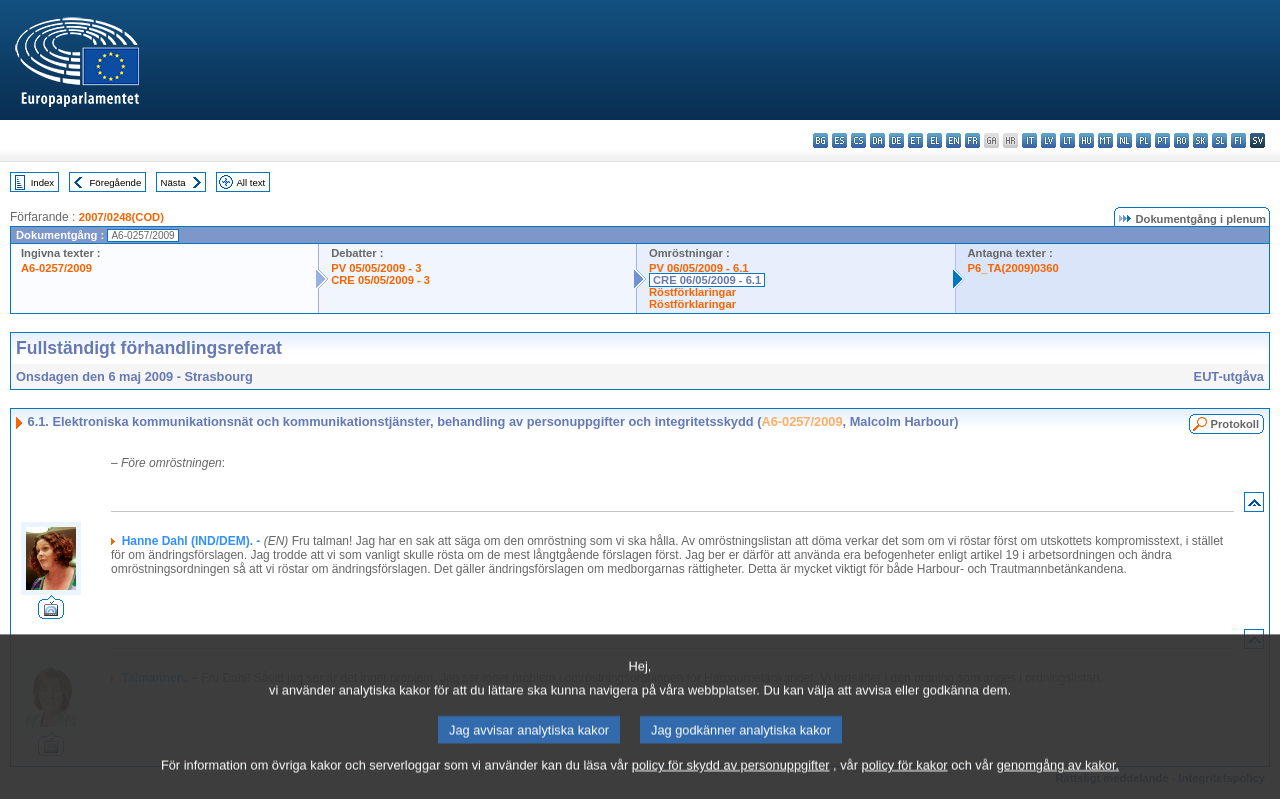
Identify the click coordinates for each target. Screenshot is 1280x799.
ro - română (1181, 140)
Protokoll (1235, 424)
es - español (839, 140)
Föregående (116, 182)
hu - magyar (1086, 140)
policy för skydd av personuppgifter (731, 784)
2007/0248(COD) (121, 217)
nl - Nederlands (1124, 140)
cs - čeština (858, 140)
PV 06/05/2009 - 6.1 (699, 268)
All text (250, 182)
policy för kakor (905, 784)
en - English (953, 140)
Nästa (173, 182)
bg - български (820, 140)
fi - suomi (1238, 140)
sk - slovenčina (1200, 140)
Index (42, 182)
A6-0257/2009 (56, 268)
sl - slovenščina (1219, 140)
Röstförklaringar (692, 292)
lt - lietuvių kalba (1067, 140)
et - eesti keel (915, 140)
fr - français (972, 140)
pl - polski (1143, 140)
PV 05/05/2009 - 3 (376, 268)
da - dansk (877, 140)
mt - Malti (1105, 140)
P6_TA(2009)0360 (1013, 268)
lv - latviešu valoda (1048, 140)
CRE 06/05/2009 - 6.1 (707, 280)
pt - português (1162, 140)
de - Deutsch (896, 140)
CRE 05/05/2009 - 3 (380, 280)
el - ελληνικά (934, 140)
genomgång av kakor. (1058, 784)
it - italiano (1029, 140)
